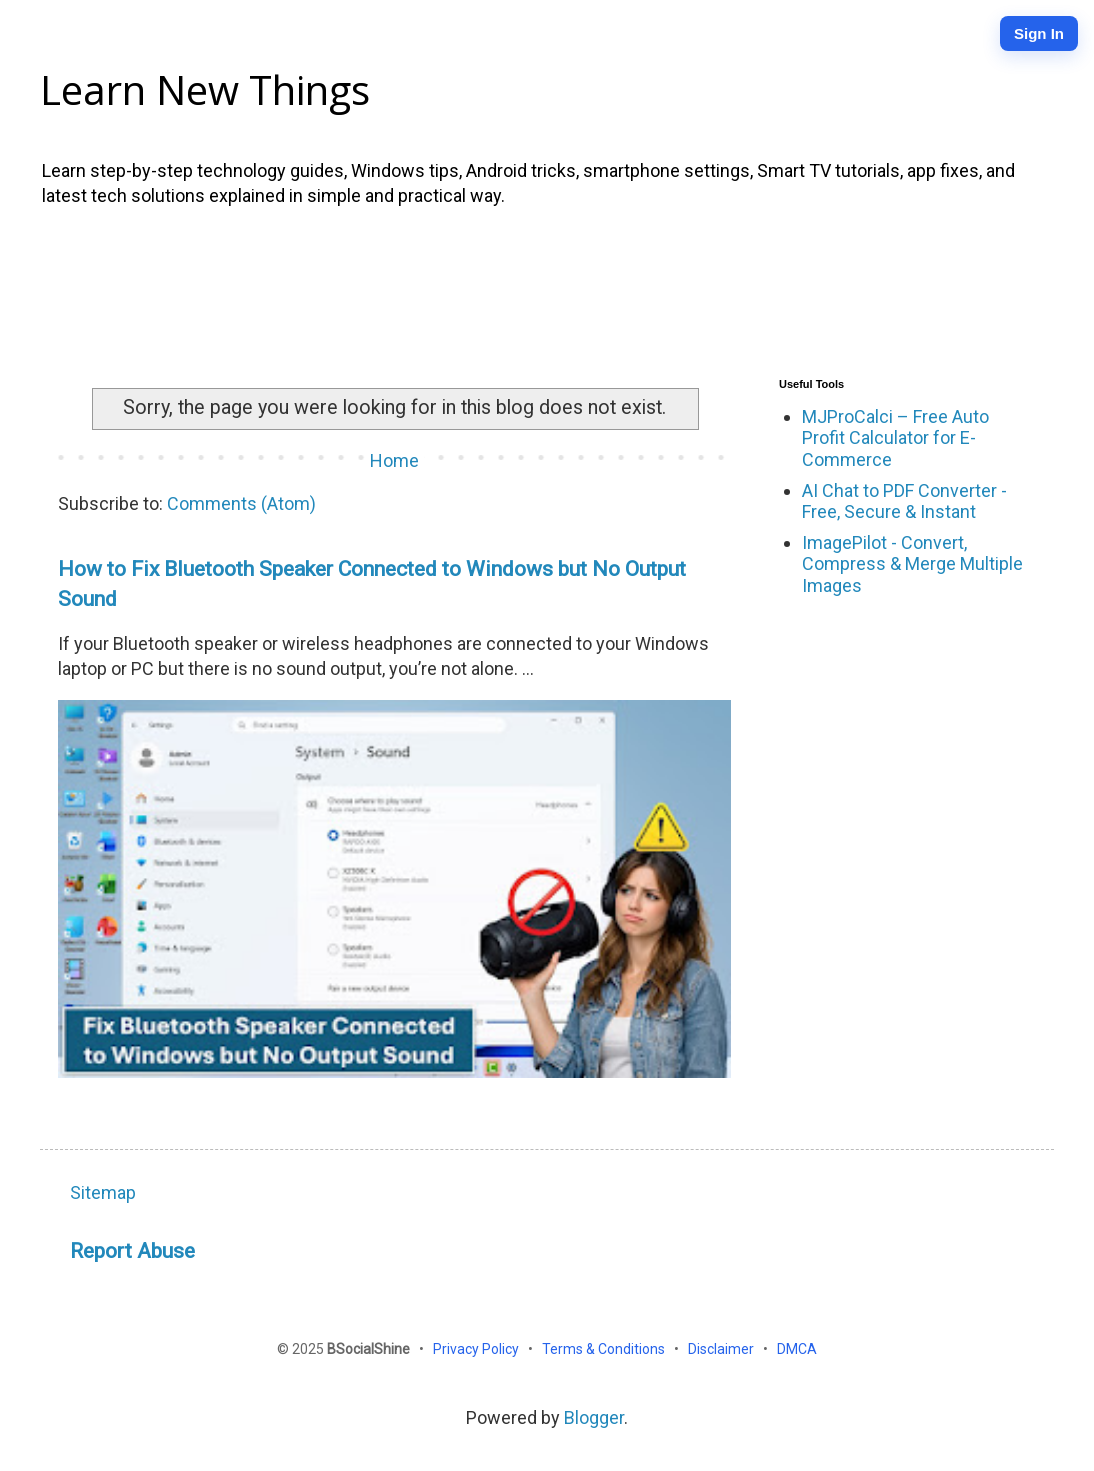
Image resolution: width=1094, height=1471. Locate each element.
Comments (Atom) (241, 503)
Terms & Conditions (605, 1349)
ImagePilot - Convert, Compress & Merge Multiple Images (912, 564)
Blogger (594, 1417)
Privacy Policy (477, 1349)
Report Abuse (132, 1250)
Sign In (1039, 33)
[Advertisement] (547, 288)
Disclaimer (722, 1349)
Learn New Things (205, 89)
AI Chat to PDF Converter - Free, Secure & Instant (904, 501)
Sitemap (103, 1192)
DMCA (797, 1349)
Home (394, 460)
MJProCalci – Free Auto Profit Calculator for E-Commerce (895, 438)
